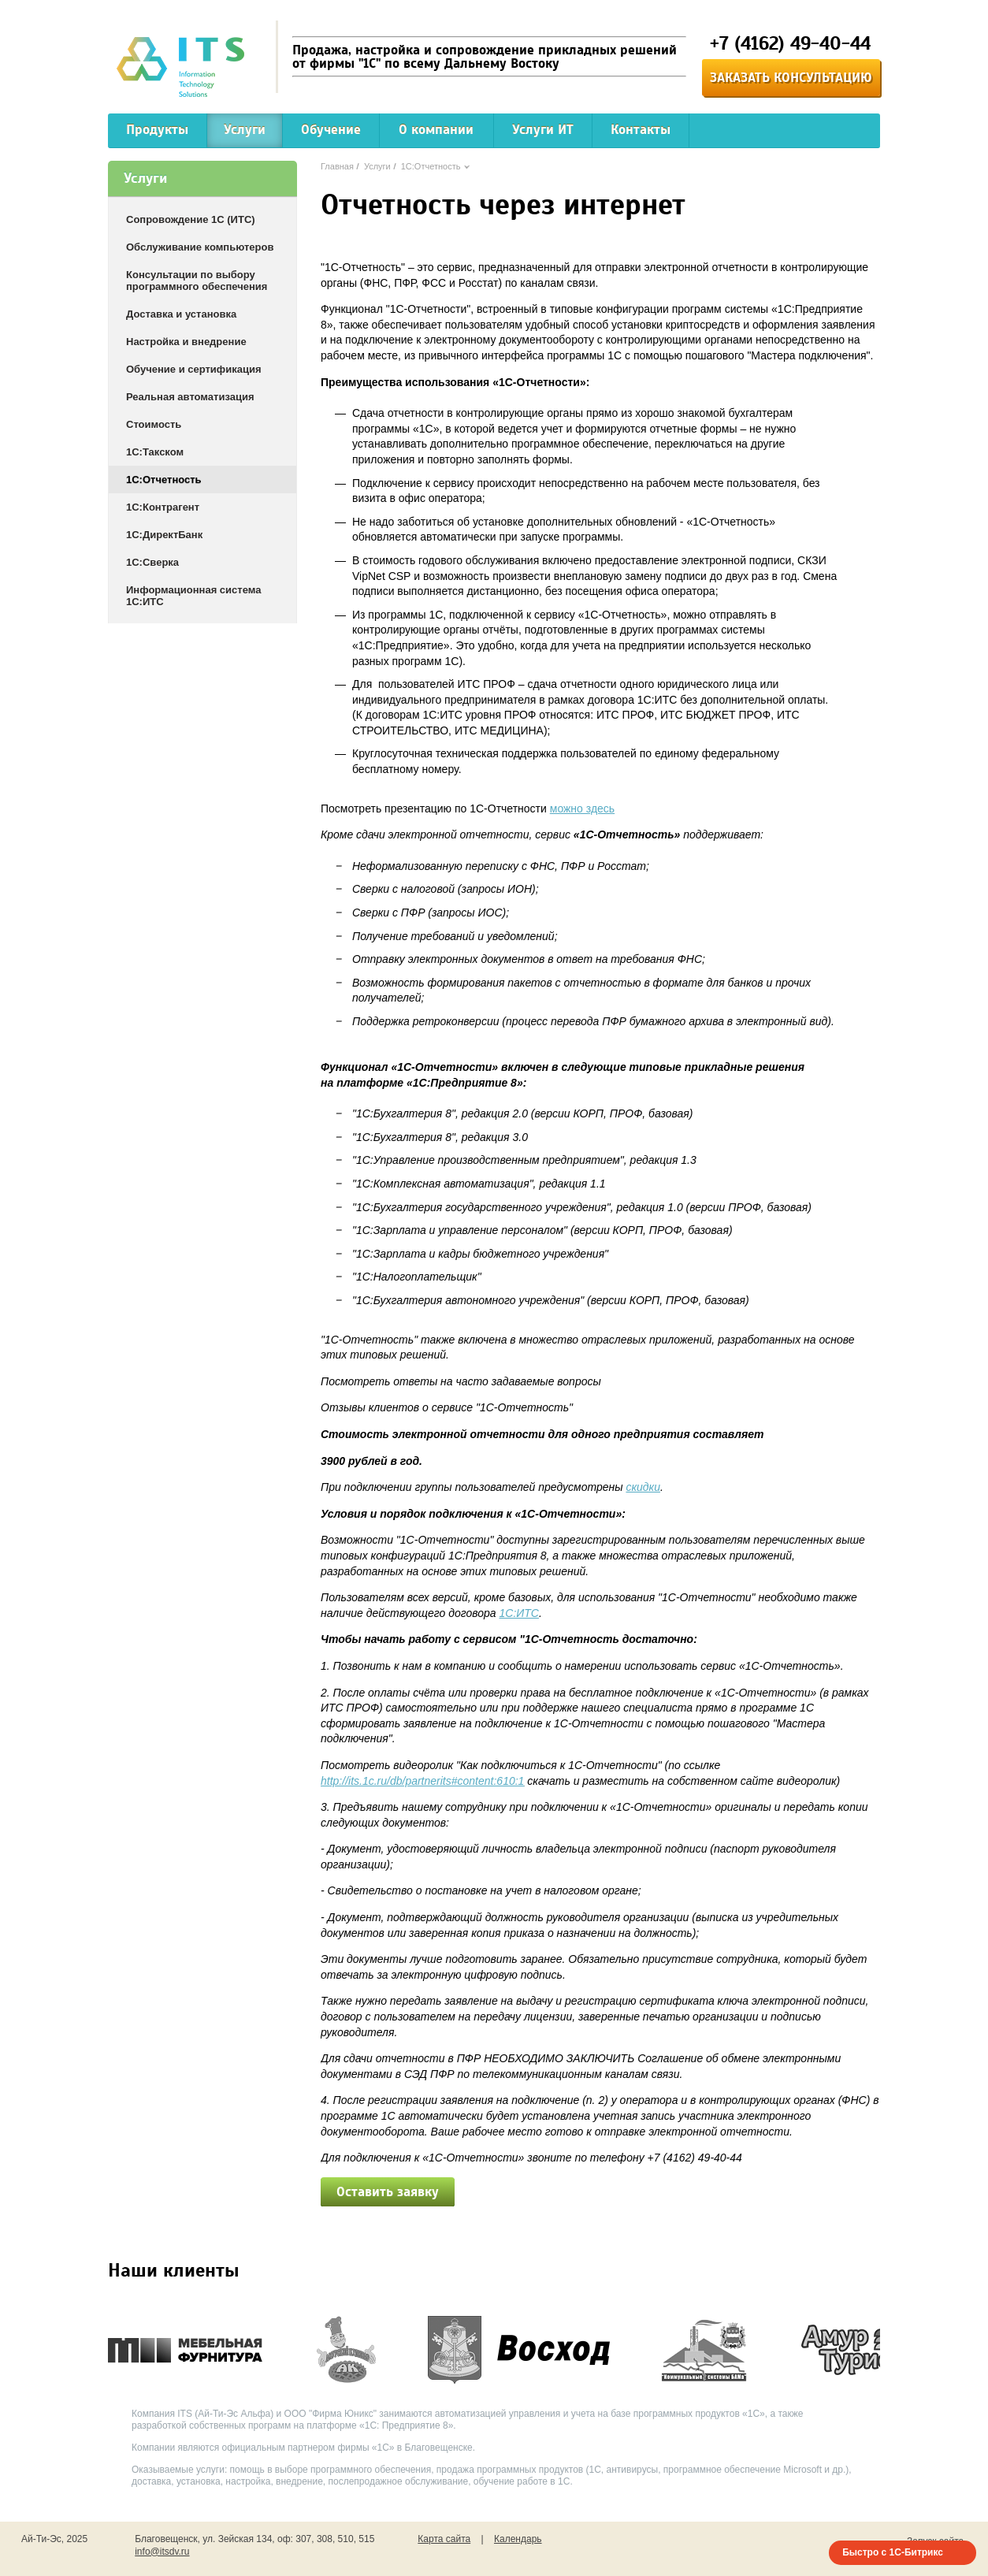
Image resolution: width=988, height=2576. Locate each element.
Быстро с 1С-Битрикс (892, 2552)
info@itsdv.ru (162, 2551)
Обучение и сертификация (194, 369)
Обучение (331, 129)
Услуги (245, 129)
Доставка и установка (181, 314)
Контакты (640, 129)
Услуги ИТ (543, 129)
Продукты (157, 129)
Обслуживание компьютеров (199, 247)
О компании (436, 129)
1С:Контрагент (162, 507)
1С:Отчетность (164, 479)
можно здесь (582, 808)
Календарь (518, 2538)
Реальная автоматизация (190, 397)
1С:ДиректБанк (164, 535)
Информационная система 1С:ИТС (193, 596)
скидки (643, 1487)
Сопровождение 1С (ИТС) (190, 219)
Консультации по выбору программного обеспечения (196, 280)
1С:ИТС (519, 1613)
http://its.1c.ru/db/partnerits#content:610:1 (422, 1781)
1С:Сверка (152, 562)
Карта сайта (444, 2538)
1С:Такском (155, 452)
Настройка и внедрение (186, 342)
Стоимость (153, 424)
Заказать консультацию (791, 77)
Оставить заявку (387, 2192)
